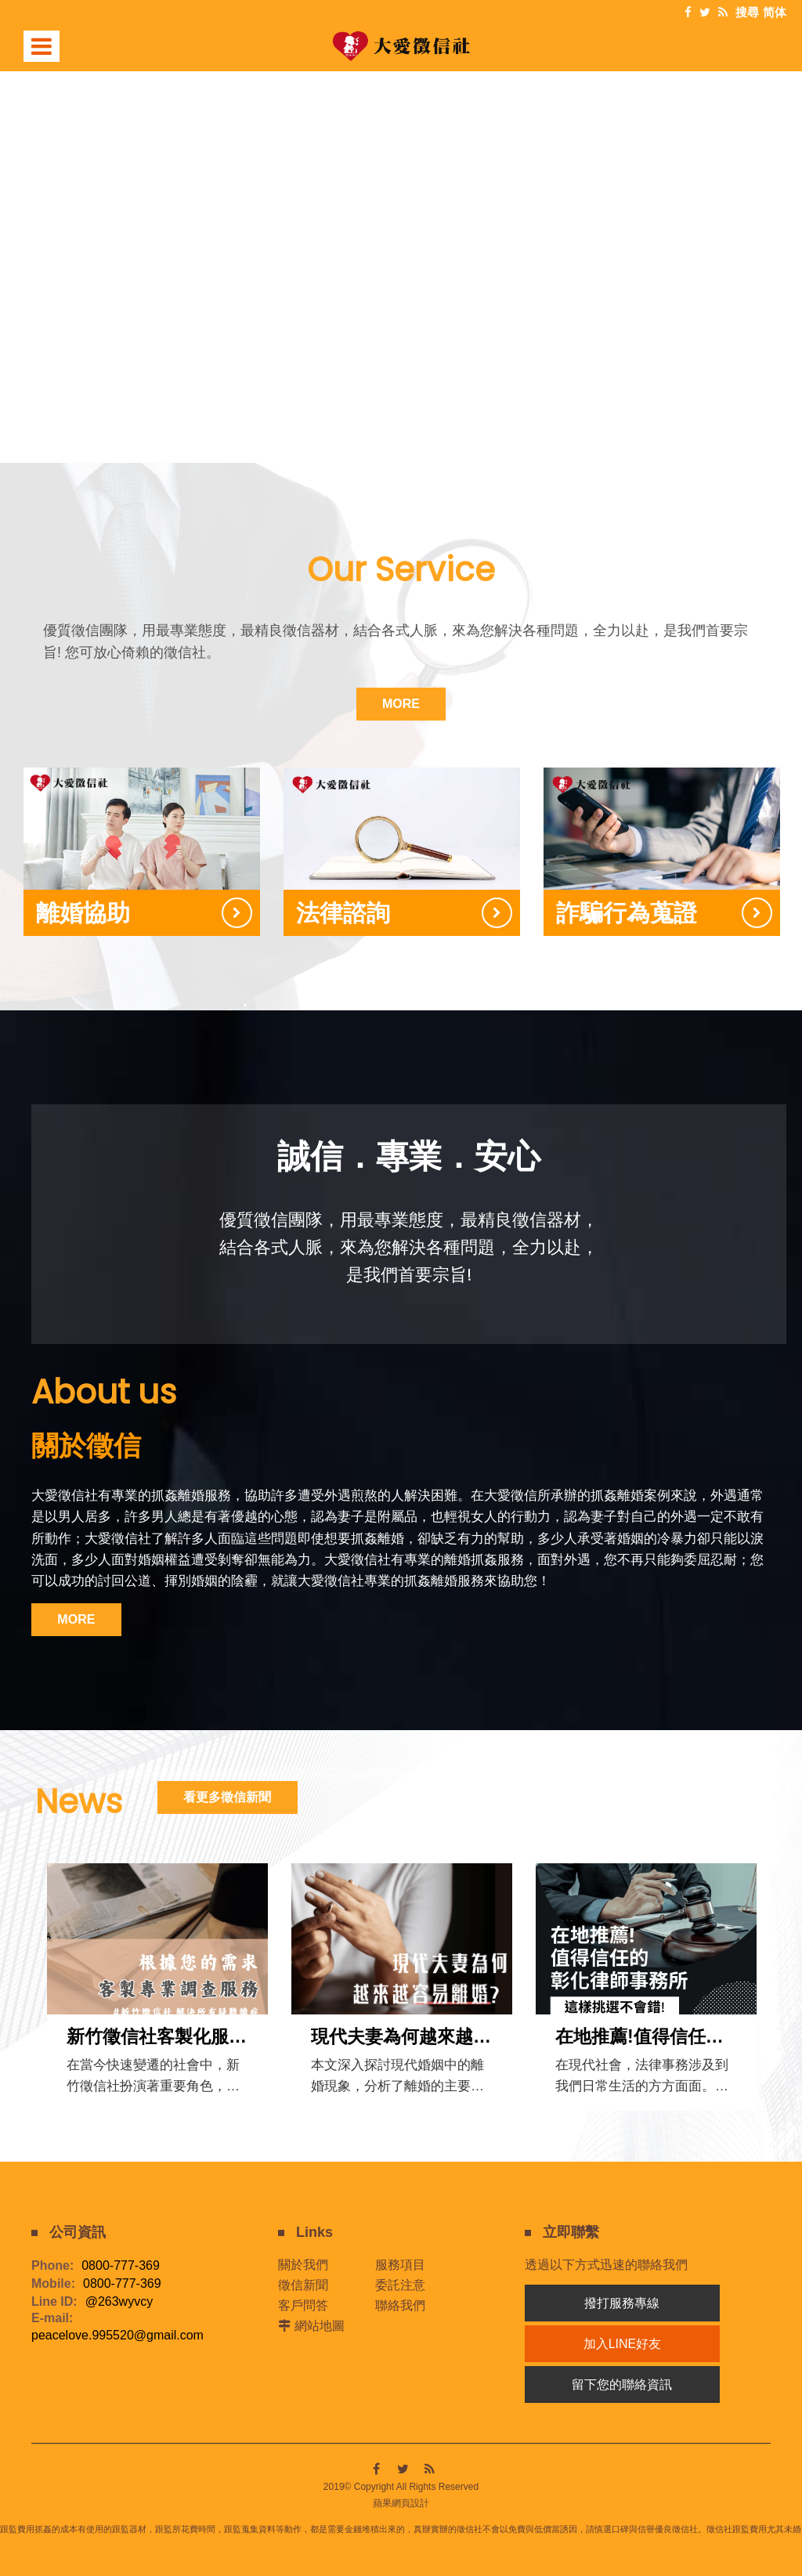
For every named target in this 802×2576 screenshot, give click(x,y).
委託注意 (400, 2282)
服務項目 (400, 2262)
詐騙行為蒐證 (626, 912)
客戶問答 (303, 2303)
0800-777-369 (120, 2264)
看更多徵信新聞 (234, 1795)
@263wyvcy (119, 2300)
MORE (401, 703)
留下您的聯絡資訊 (622, 2382)
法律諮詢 (343, 912)
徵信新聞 (303, 2282)
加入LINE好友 (622, 2341)
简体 (774, 12)
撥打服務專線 (621, 2300)
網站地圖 (319, 2323)
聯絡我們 (400, 2303)
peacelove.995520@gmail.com (117, 2333)
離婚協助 (83, 912)
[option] (401, 237)
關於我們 (303, 2262)
